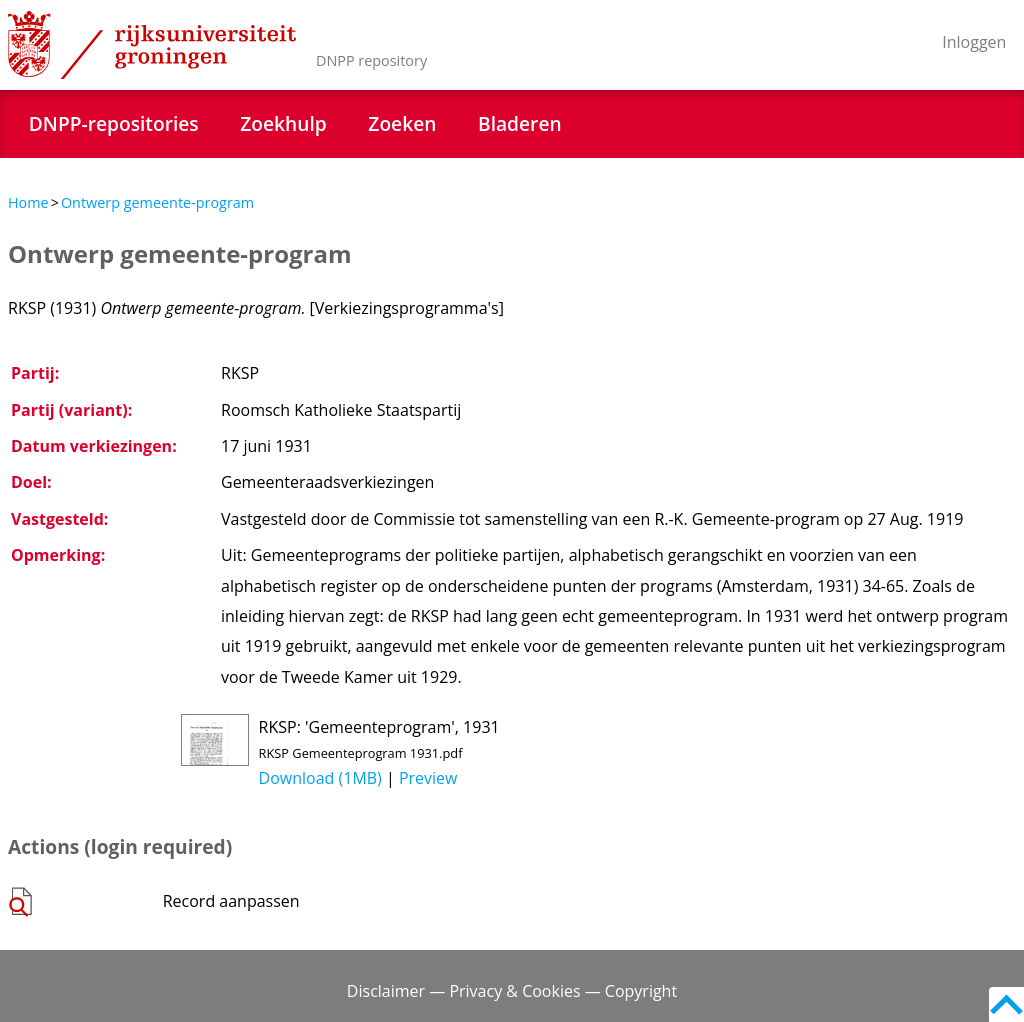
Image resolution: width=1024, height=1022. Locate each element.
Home (28, 202)
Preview (428, 778)
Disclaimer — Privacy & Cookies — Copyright (512, 991)
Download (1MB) (320, 778)
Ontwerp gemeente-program (157, 202)
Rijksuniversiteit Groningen (152, 45)
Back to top (1006, 1004)
